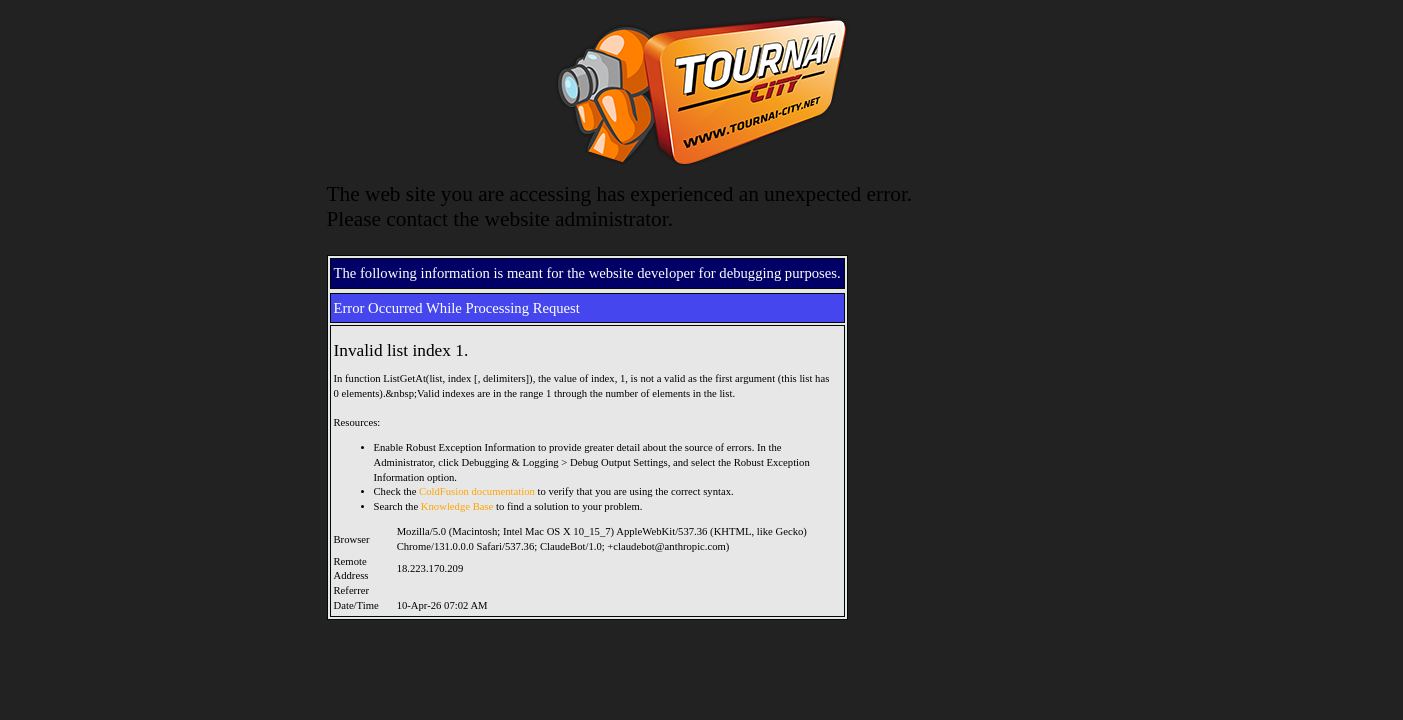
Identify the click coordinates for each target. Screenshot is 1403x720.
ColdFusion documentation (477, 491)
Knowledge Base (457, 506)
